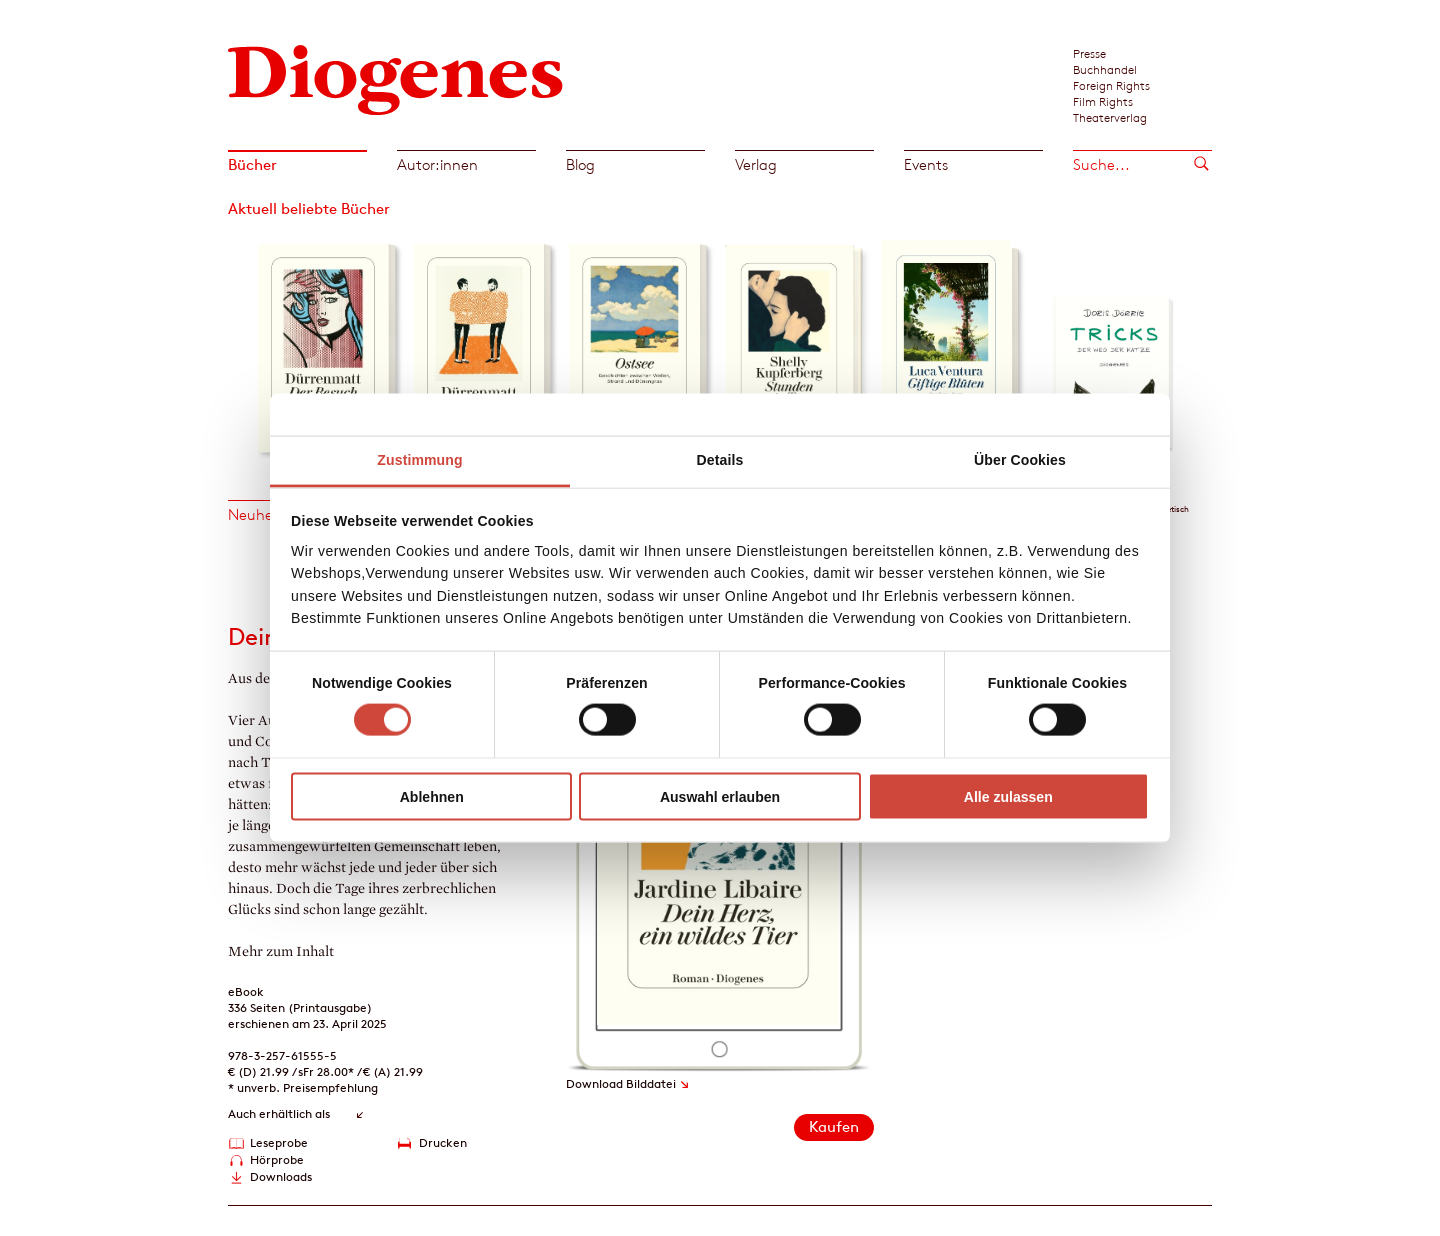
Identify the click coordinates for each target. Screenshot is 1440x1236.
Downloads (281, 1176)
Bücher (252, 164)
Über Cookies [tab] (1020, 460)
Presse (1089, 53)
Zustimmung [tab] (419, 460)
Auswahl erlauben (720, 796)
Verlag (756, 164)
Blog (580, 164)
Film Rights (1103, 101)
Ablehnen (432, 796)
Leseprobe (279, 1142)
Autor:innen (437, 164)
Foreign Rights (1111, 85)
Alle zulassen (1008, 796)
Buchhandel (1105, 69)
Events (926, 164)
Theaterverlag (1110, 117)
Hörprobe (277, 1159)
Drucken (443, 1142)
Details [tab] (720, 460)
